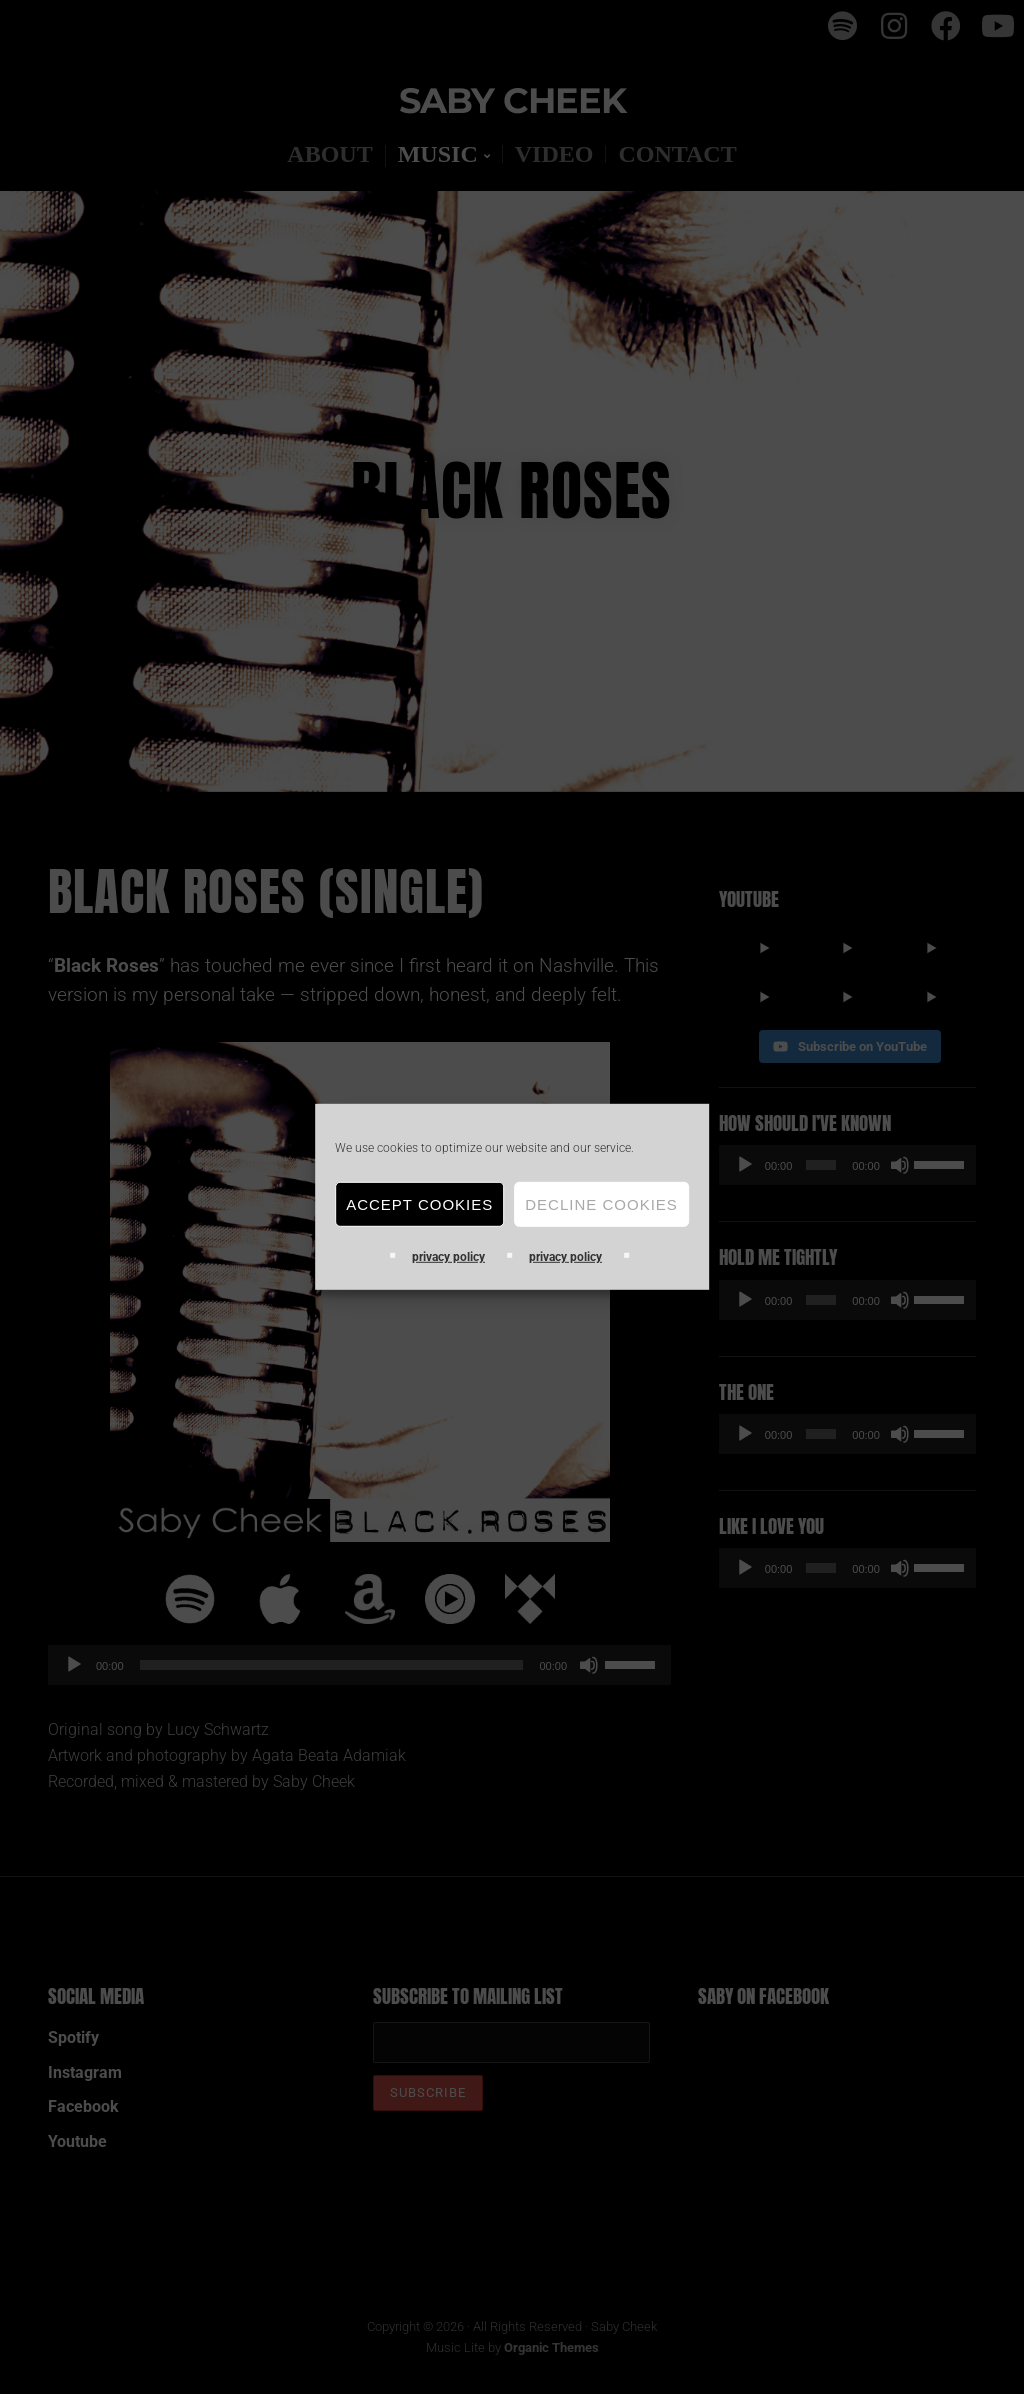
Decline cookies (601, 1203)
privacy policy (448, 1257)
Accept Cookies (419, 1203)
